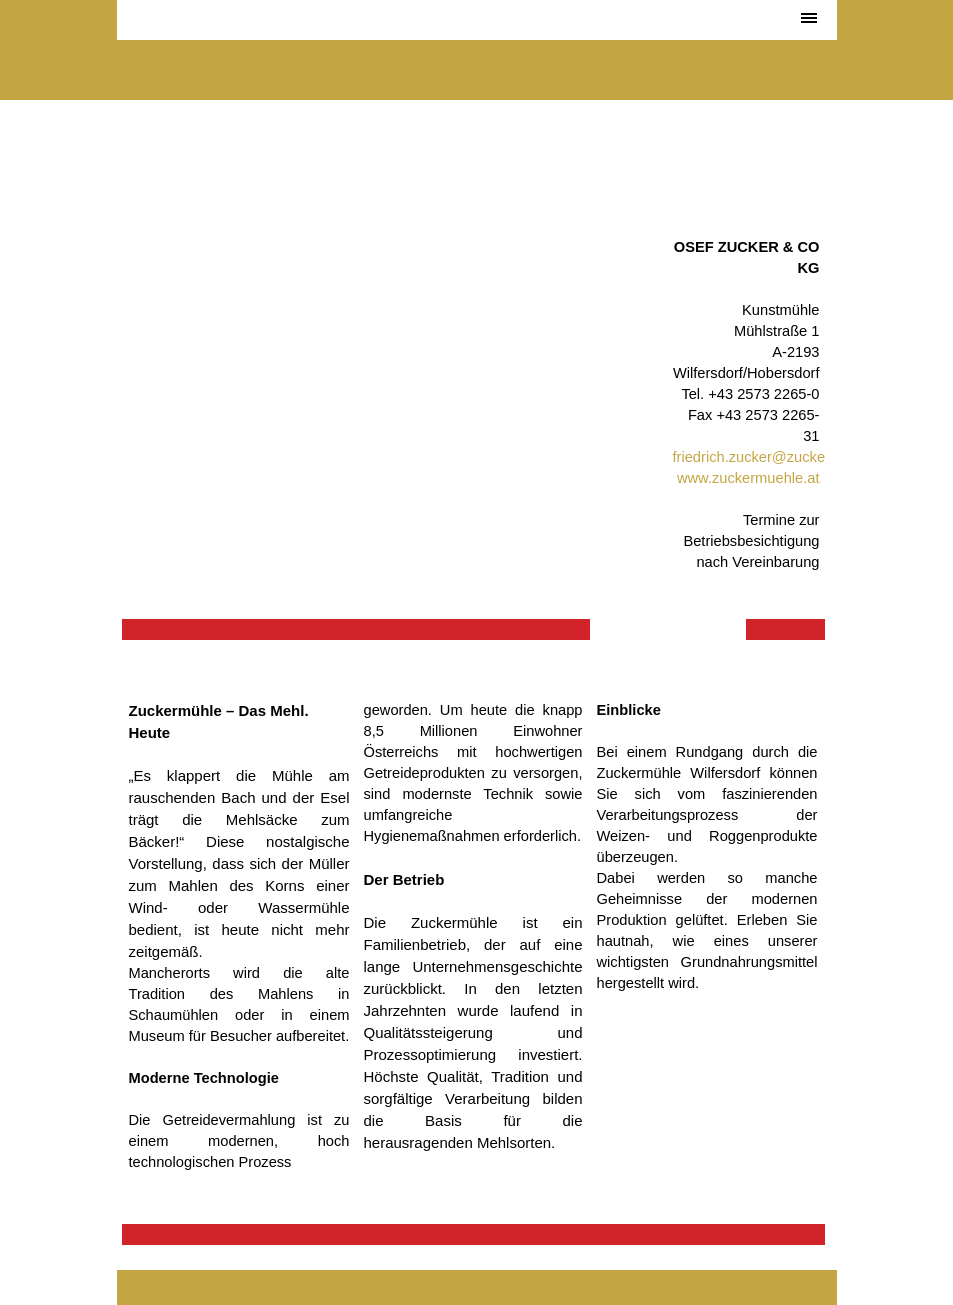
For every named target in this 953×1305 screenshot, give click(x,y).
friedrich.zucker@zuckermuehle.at (784, 457)
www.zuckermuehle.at (748, 478)
